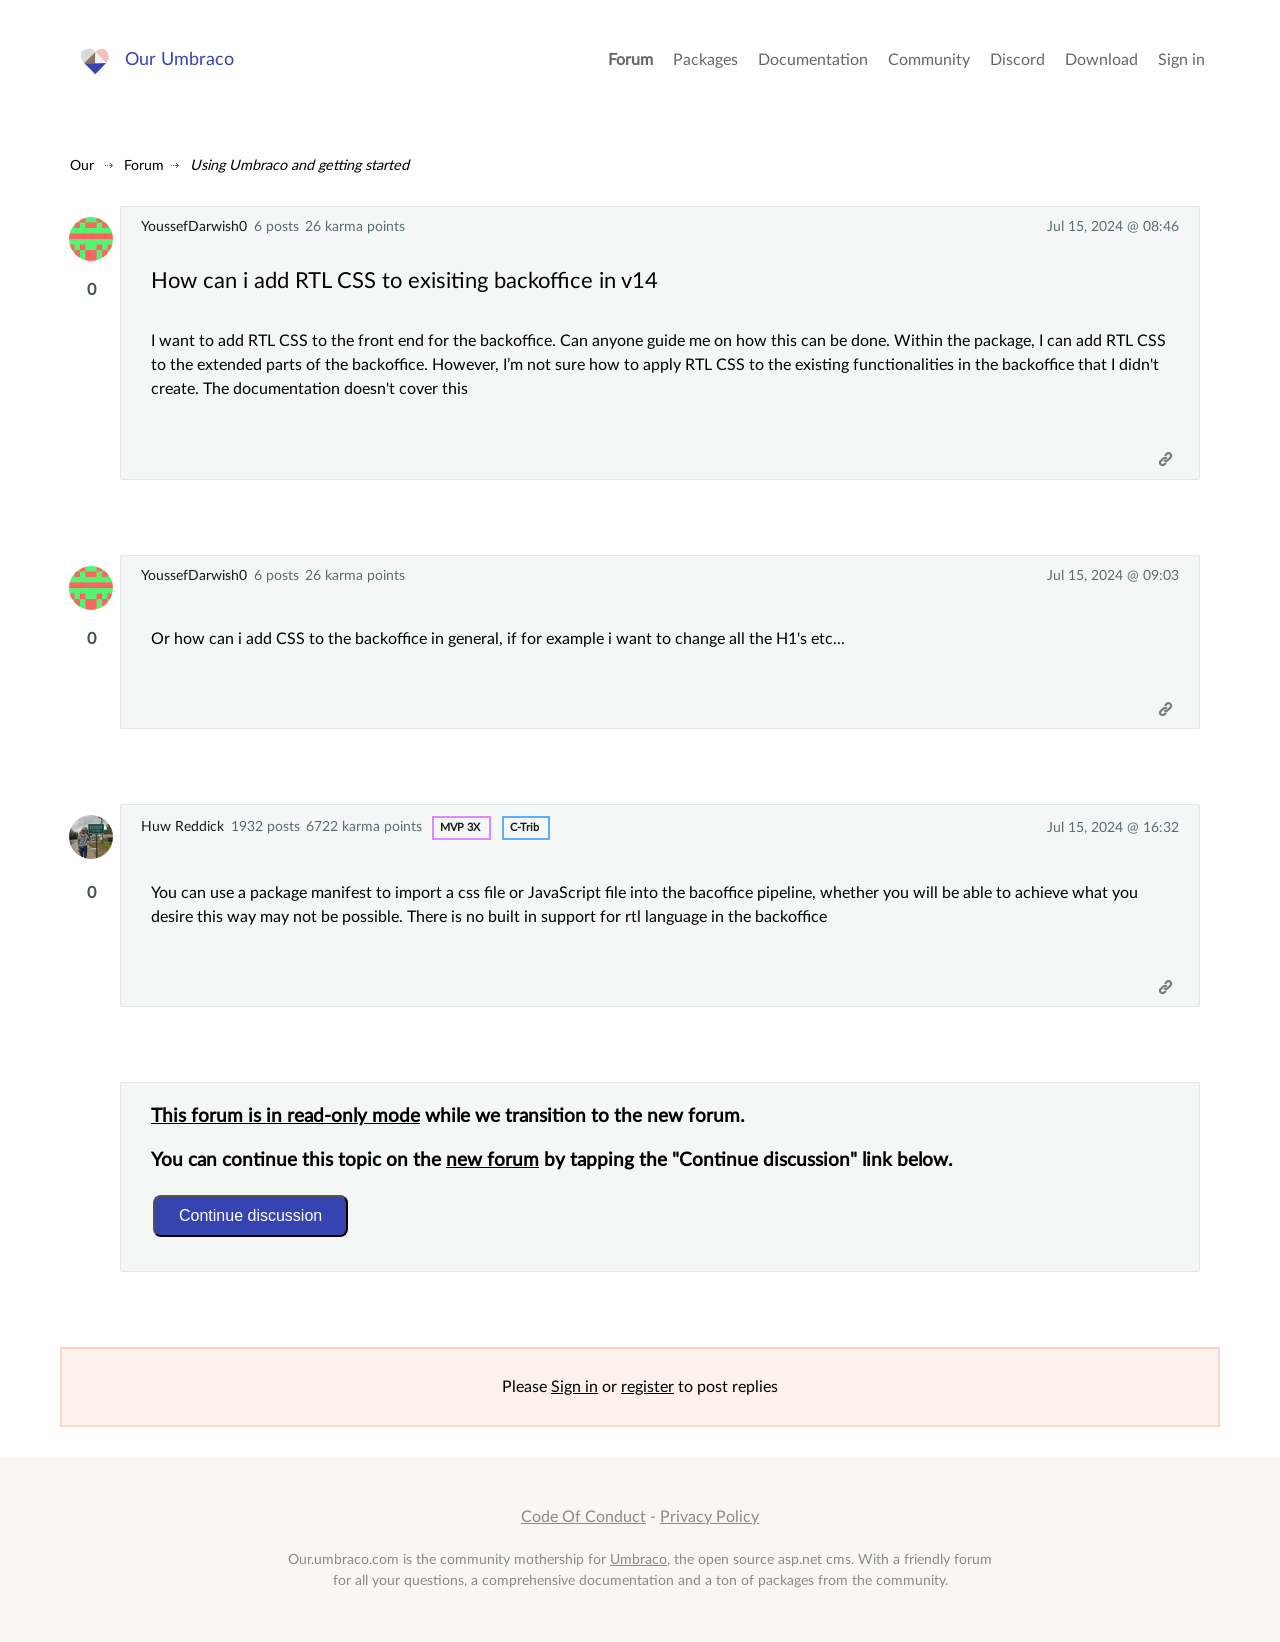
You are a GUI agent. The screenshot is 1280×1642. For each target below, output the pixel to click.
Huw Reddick (182, 826)
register (647, 1387)
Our (82, 165)
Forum (630, 60)
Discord (1017, 60)
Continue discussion (250, 1215)
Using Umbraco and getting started (299, 165)
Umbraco (638, 1559)
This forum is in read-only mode (285, 1116)
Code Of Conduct (583, 1517)
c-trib (524, 827)
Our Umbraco (179, 59)
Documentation (813, 60)
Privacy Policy (709, 1517)
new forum (492, 1160)
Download (1101, 60)
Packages (705, 60)
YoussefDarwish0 (194, 226)
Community (929, 60)
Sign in (1181, 60)
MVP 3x (460, 827)
